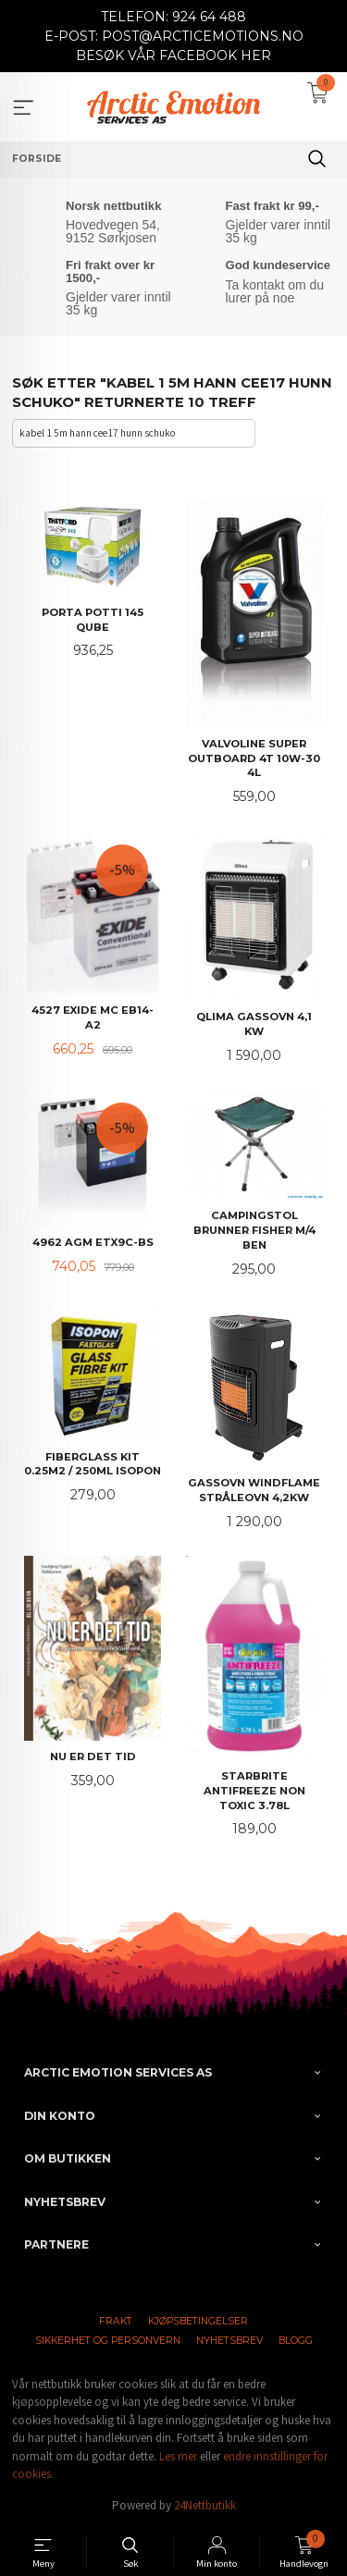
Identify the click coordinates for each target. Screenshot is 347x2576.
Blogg (296, 2341)
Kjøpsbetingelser (198, 2321)
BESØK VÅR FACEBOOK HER (173, 55)
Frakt (115, 2321)
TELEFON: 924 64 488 (173, 16)
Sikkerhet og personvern (107, 2341)
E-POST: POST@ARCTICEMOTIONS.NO (174, 36)
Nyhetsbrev (229, 2341)
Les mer (178, 2456)
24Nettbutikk (205, 2505)
